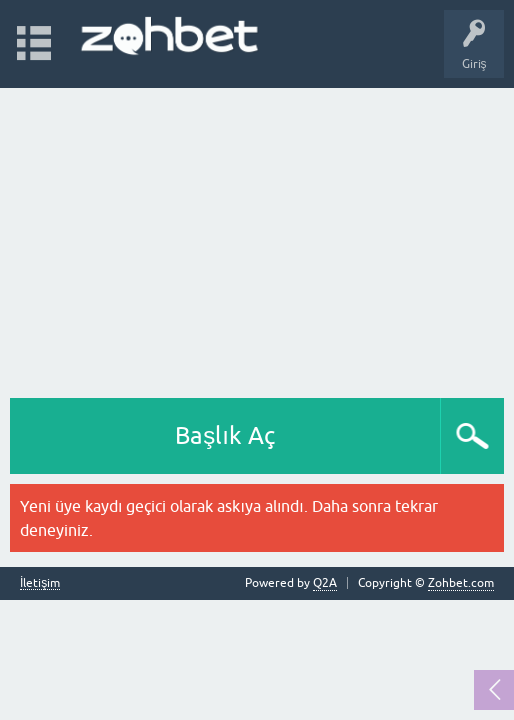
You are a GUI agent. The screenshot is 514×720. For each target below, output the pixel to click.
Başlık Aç (225, 435)
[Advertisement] (257, 238)
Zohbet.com (461, 583)
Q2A (325, 583)
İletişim (40, 583)
